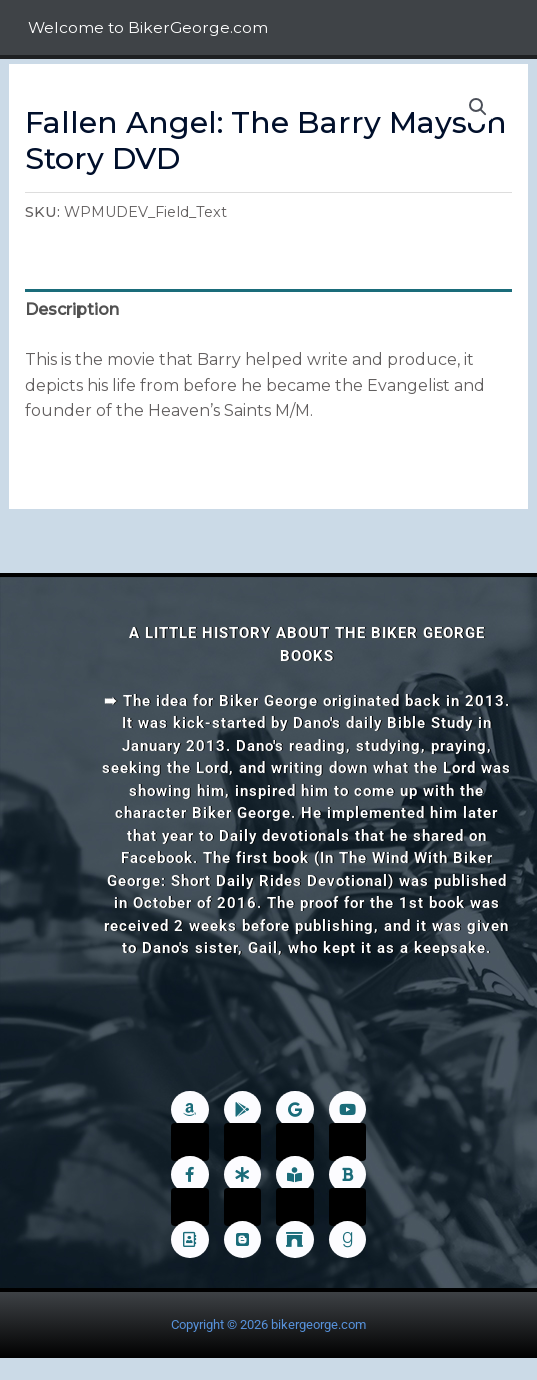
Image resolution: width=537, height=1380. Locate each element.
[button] (478, 107)
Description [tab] (72, 309)
